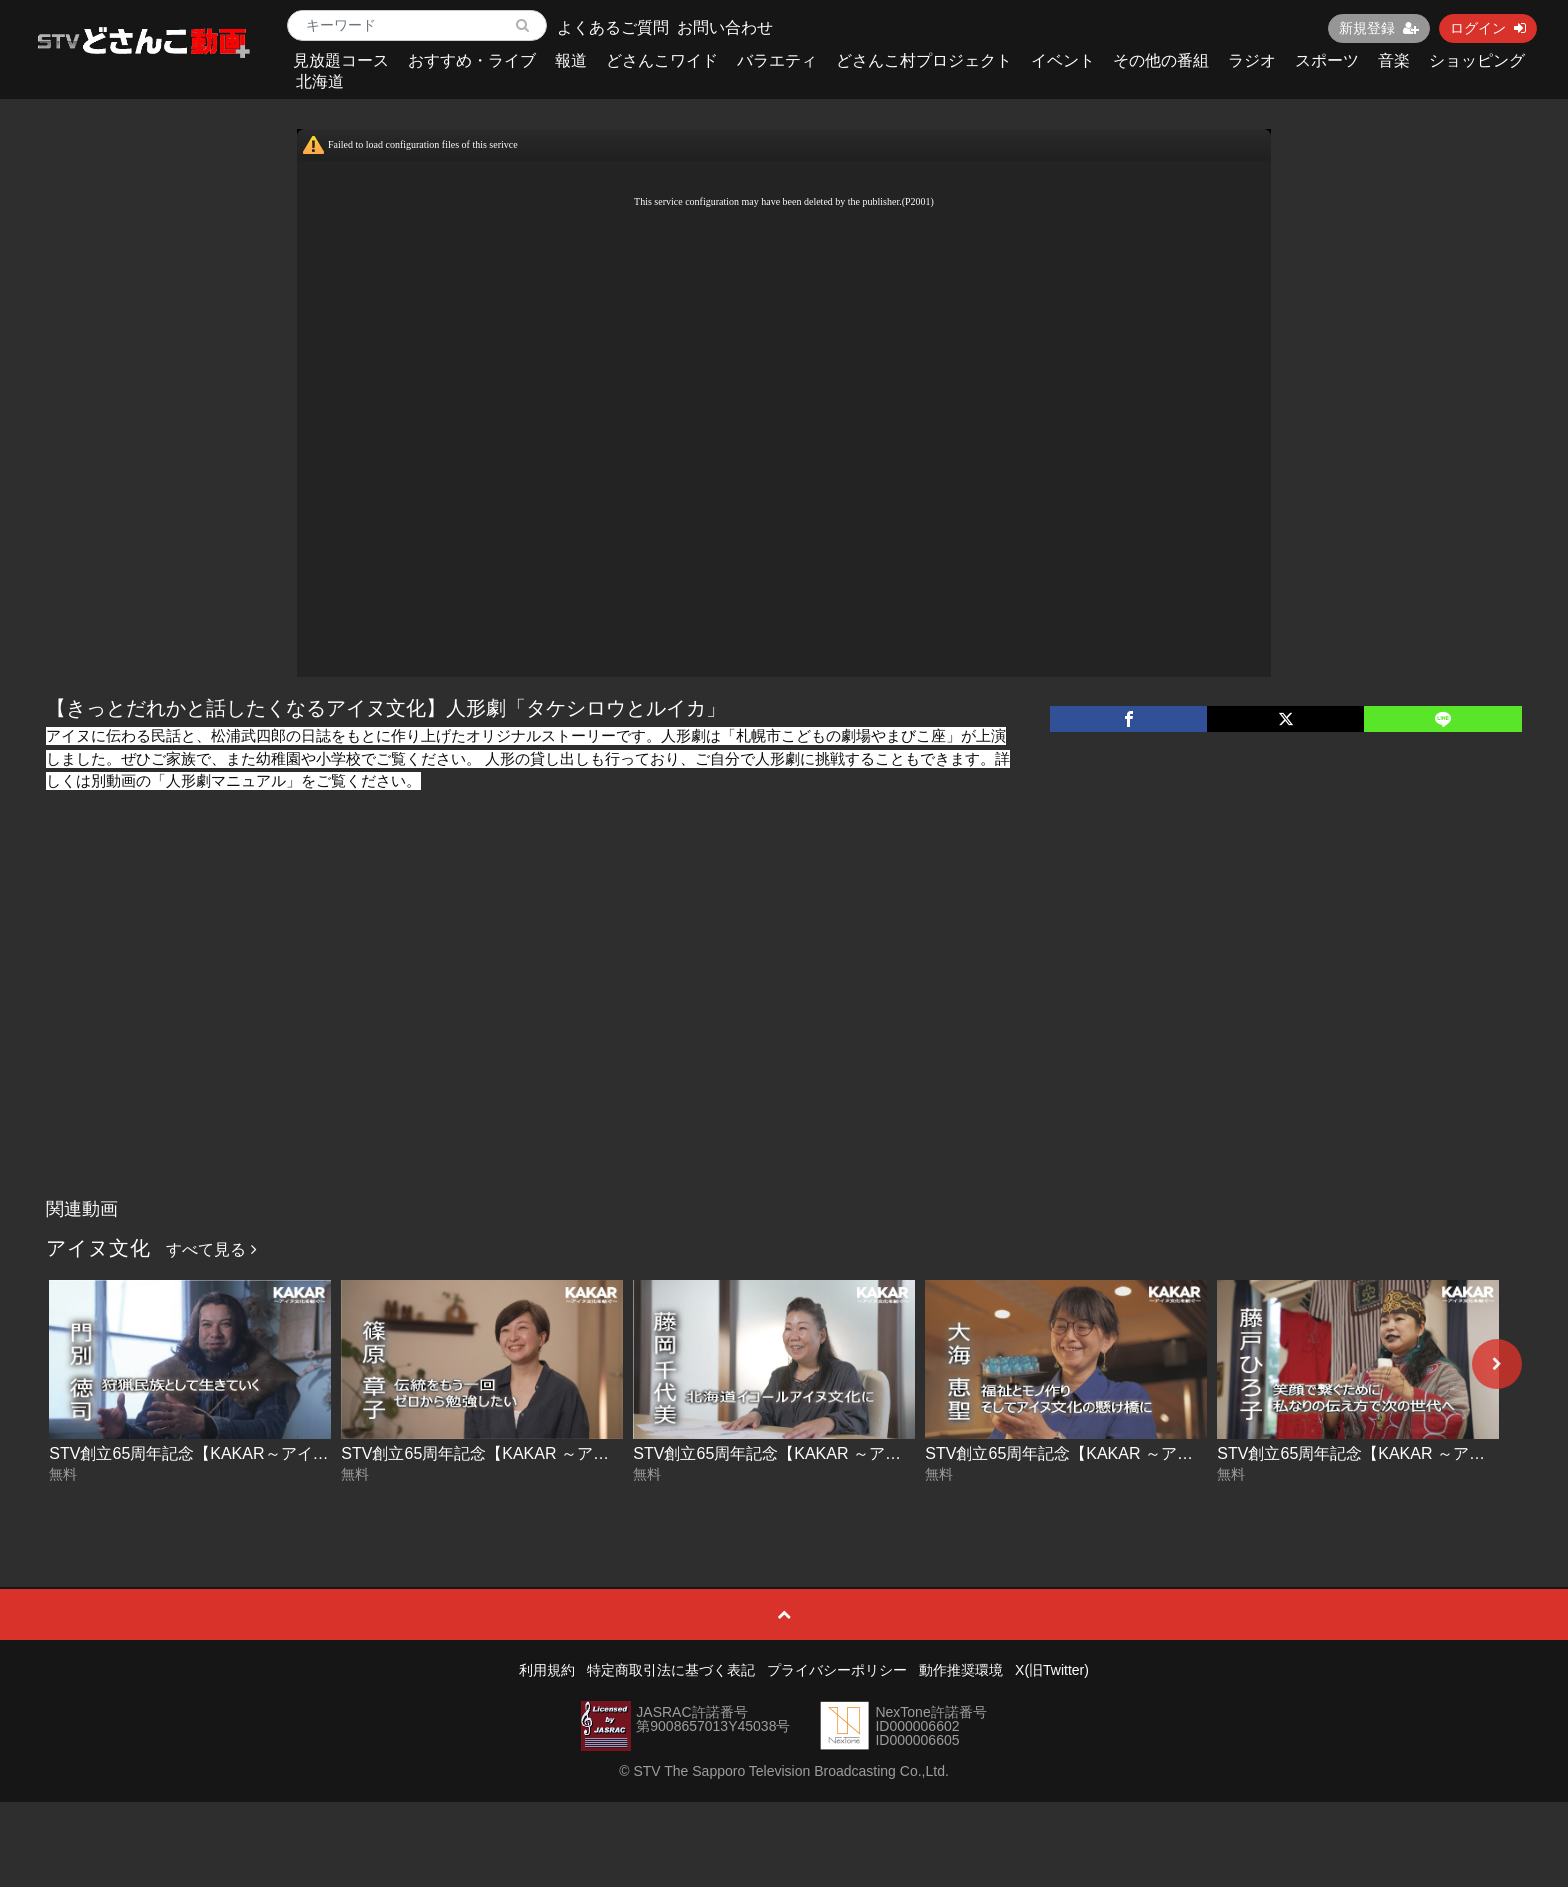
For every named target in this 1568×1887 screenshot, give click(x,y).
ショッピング (1477, 60)
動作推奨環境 (961, 1670)
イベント (1063, 60)
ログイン (1488, 28)
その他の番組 (1161, 60)
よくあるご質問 (613, 27)
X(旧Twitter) (1052, 1670)
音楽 (1394, 60)
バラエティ (777, 60)
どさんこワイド (662, 60)
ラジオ (1252, 60)
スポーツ (1327, 60)
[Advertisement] (784, 1039)
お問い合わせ (725, 27)
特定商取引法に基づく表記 (671, 1670)
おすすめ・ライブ (472, 60)
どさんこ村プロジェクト (924, 60)
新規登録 (1379, 28)
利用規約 (547, 1670)
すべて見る (211, 1249)
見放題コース (341, 60)
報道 (571, 60)
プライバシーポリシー (837, 1670)
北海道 (320, 81)
